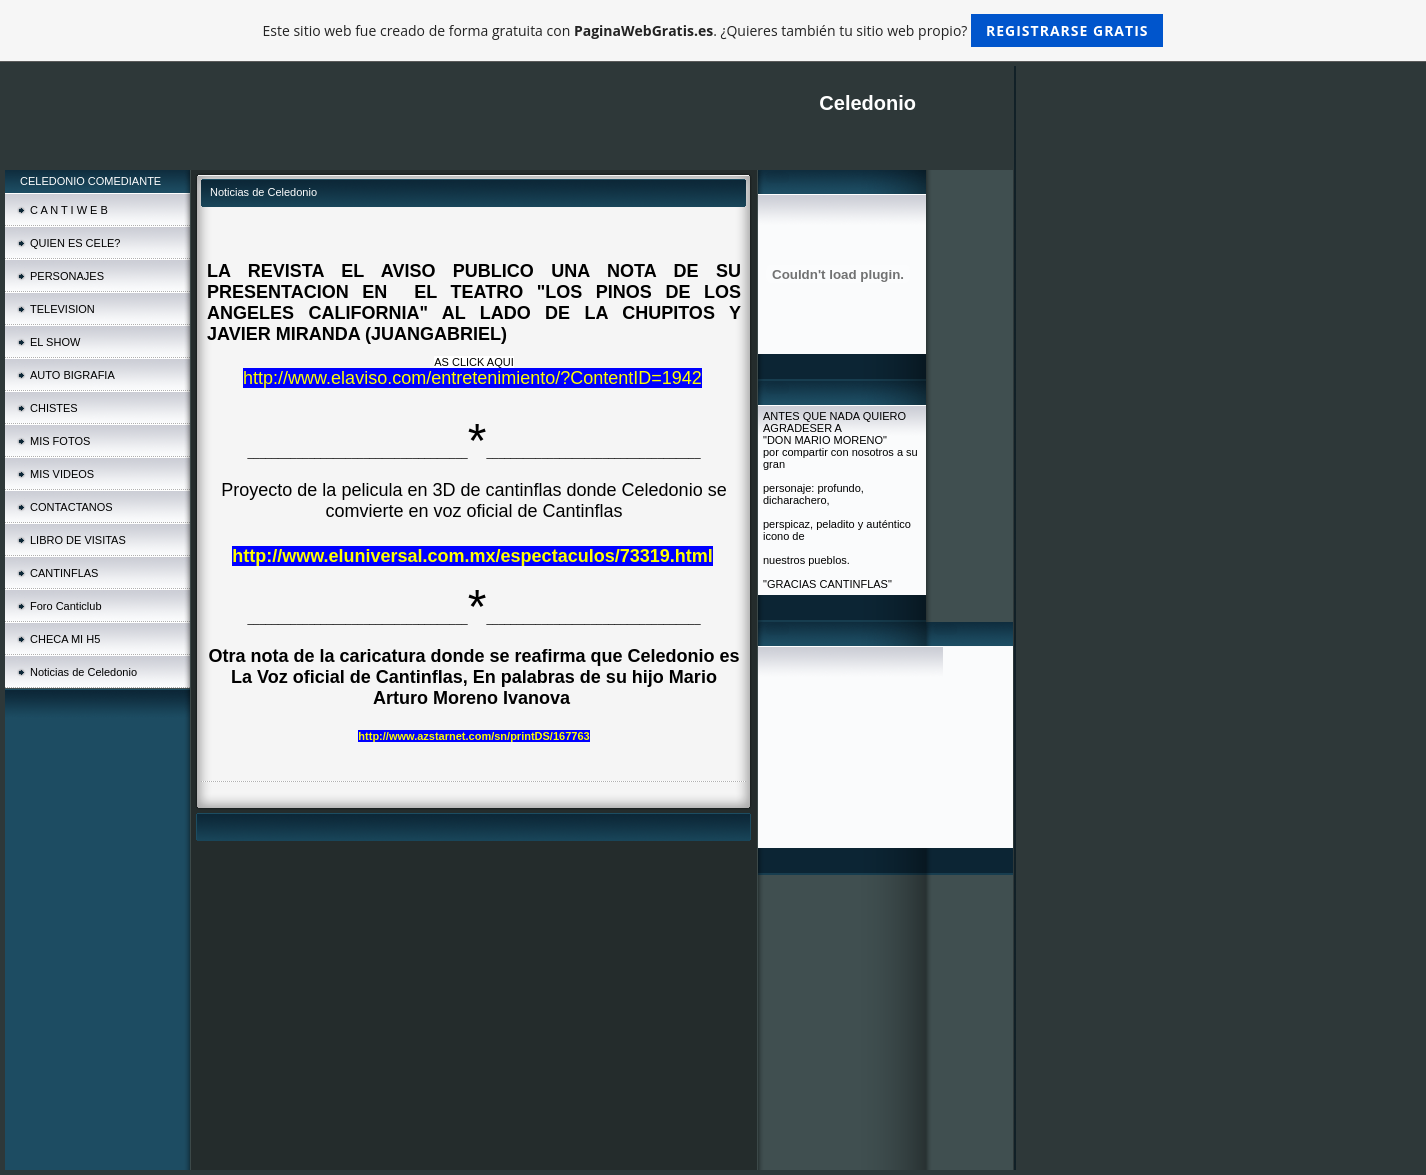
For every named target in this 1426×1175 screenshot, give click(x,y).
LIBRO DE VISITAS (78, 540)
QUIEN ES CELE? (75, 243)
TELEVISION (62, 309)
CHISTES (54, 408)
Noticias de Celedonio (83, 672)
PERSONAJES (67, 276)
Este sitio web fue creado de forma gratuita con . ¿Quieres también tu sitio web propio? (713, 30)
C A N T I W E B (69, 210)
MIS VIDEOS (62, 474)
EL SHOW (55, 342)
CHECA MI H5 (65, 639)
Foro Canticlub (66, 606)
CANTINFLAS (64, 573)
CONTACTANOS (71, 507)
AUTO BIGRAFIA (72, 375)
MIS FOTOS (60, 441)
